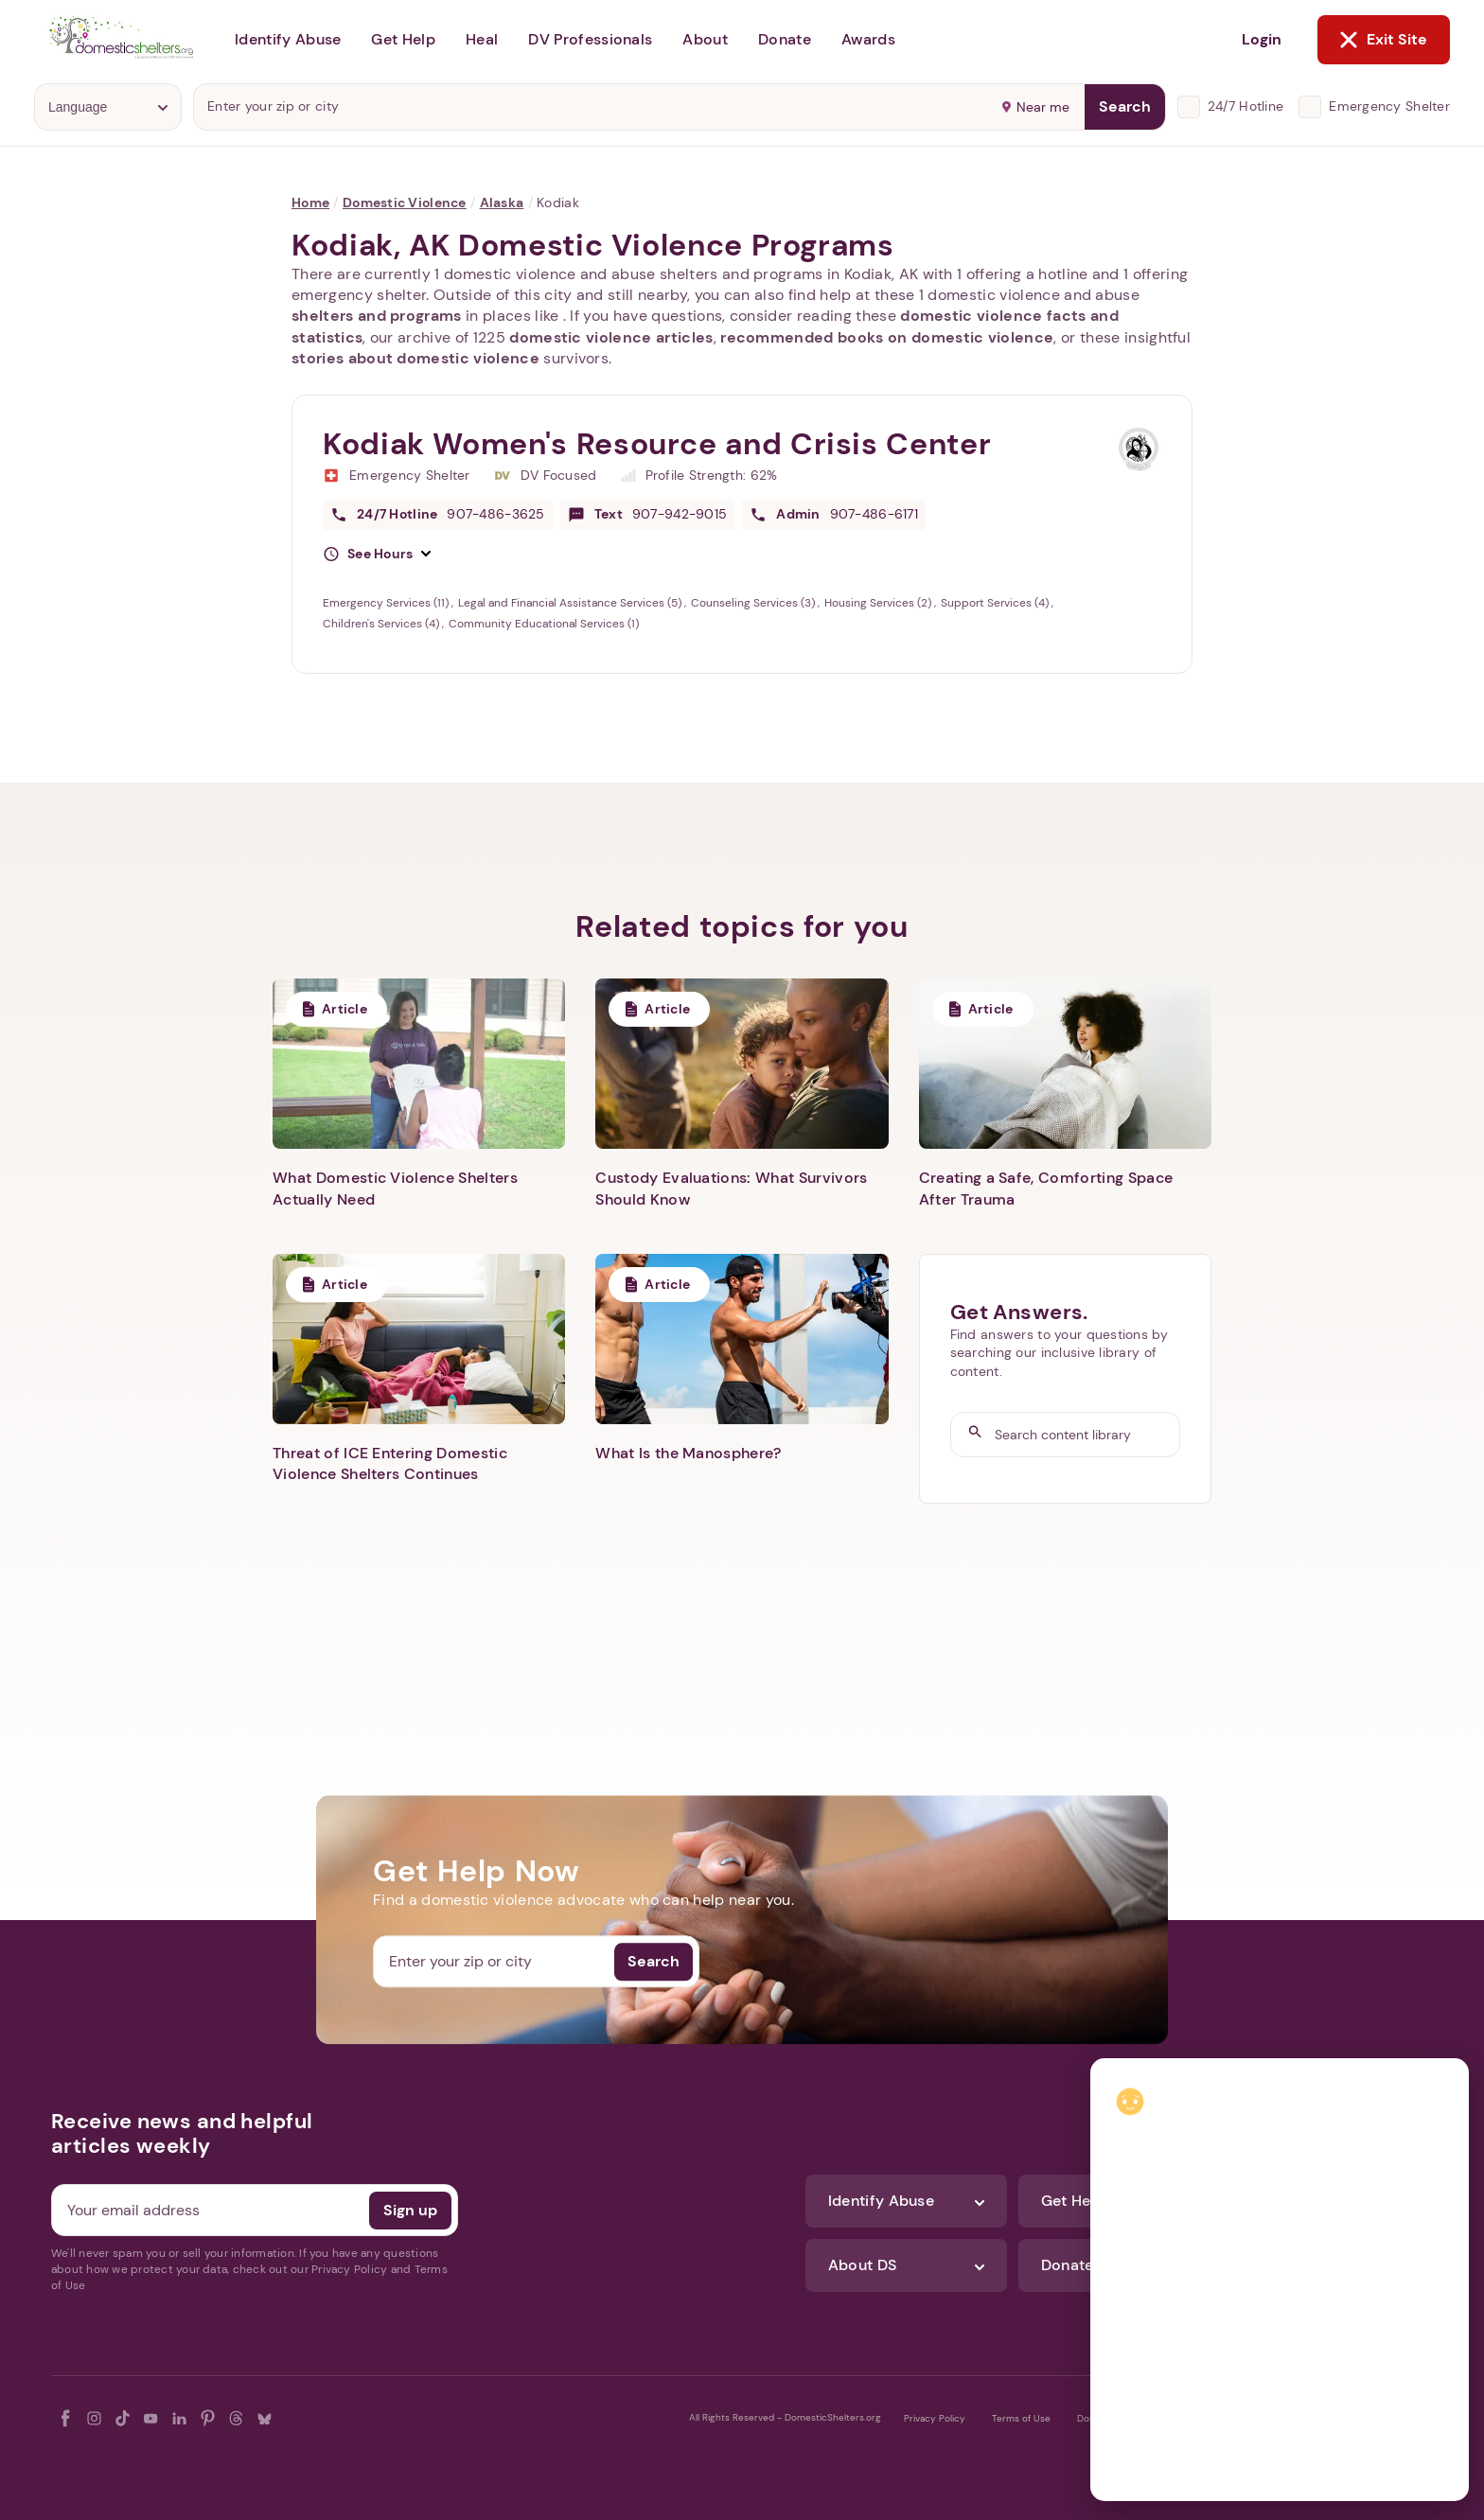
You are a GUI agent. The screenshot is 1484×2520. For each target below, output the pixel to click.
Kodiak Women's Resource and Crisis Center (657, 444)
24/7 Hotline (1245, 106)
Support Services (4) (996, 602)
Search (1125, 106)
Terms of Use (1021, 2418)
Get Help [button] (403, 39)
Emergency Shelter (1389, 106)
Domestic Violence (405, 202)
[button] (377, 554)
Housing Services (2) (879, 602)
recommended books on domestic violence (886, 337)
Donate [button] (784, 39)
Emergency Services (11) (387, 602)
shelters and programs (377, 316)
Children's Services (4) (382, 623)
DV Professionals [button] (590, 39)
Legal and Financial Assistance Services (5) (571, 602)
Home (310, 202)
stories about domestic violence (415, 358)
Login (1261, 39)
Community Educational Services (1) (544, 623)
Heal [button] (482, 39)
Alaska (502, 202)
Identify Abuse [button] (288, 39)
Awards (868, 39)
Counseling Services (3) (754, 602)
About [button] (705, 39)
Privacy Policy (934, 2418)
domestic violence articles (611, 337)
